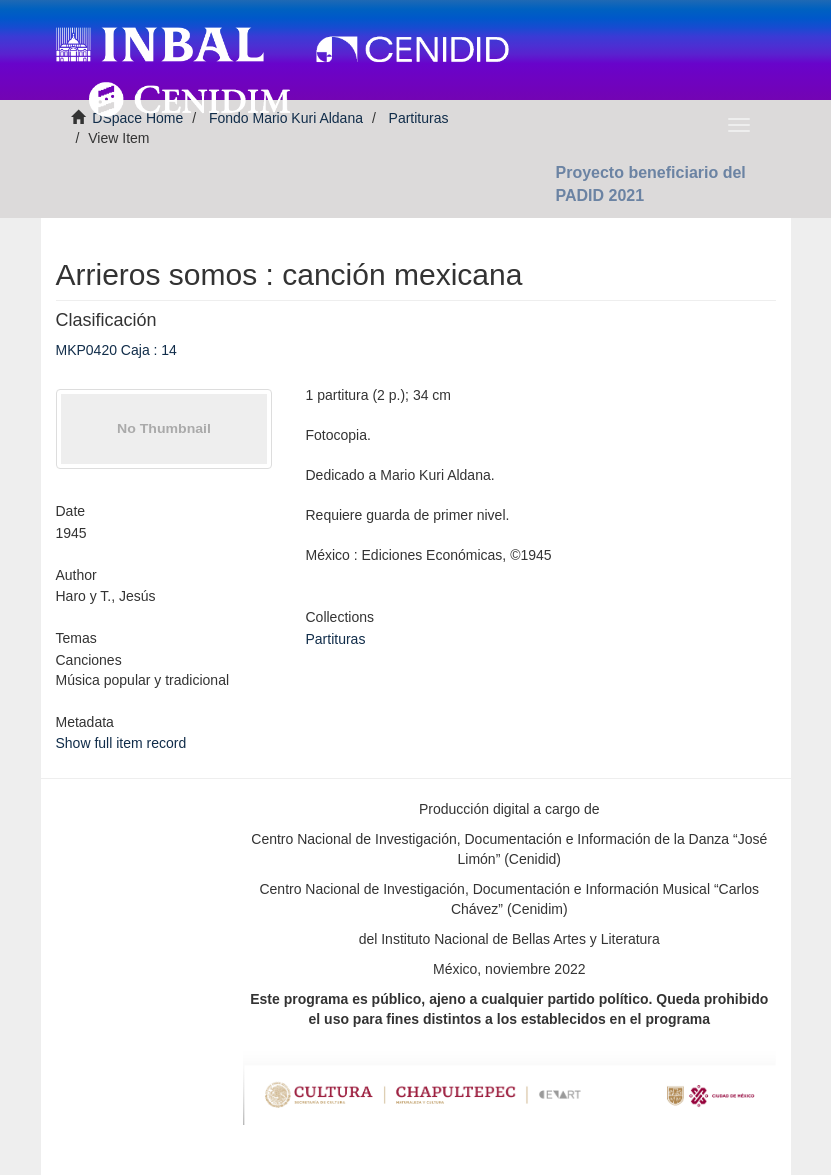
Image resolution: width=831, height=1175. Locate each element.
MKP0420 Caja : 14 (116, 350)
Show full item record (121, 743)
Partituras (336, 639)
